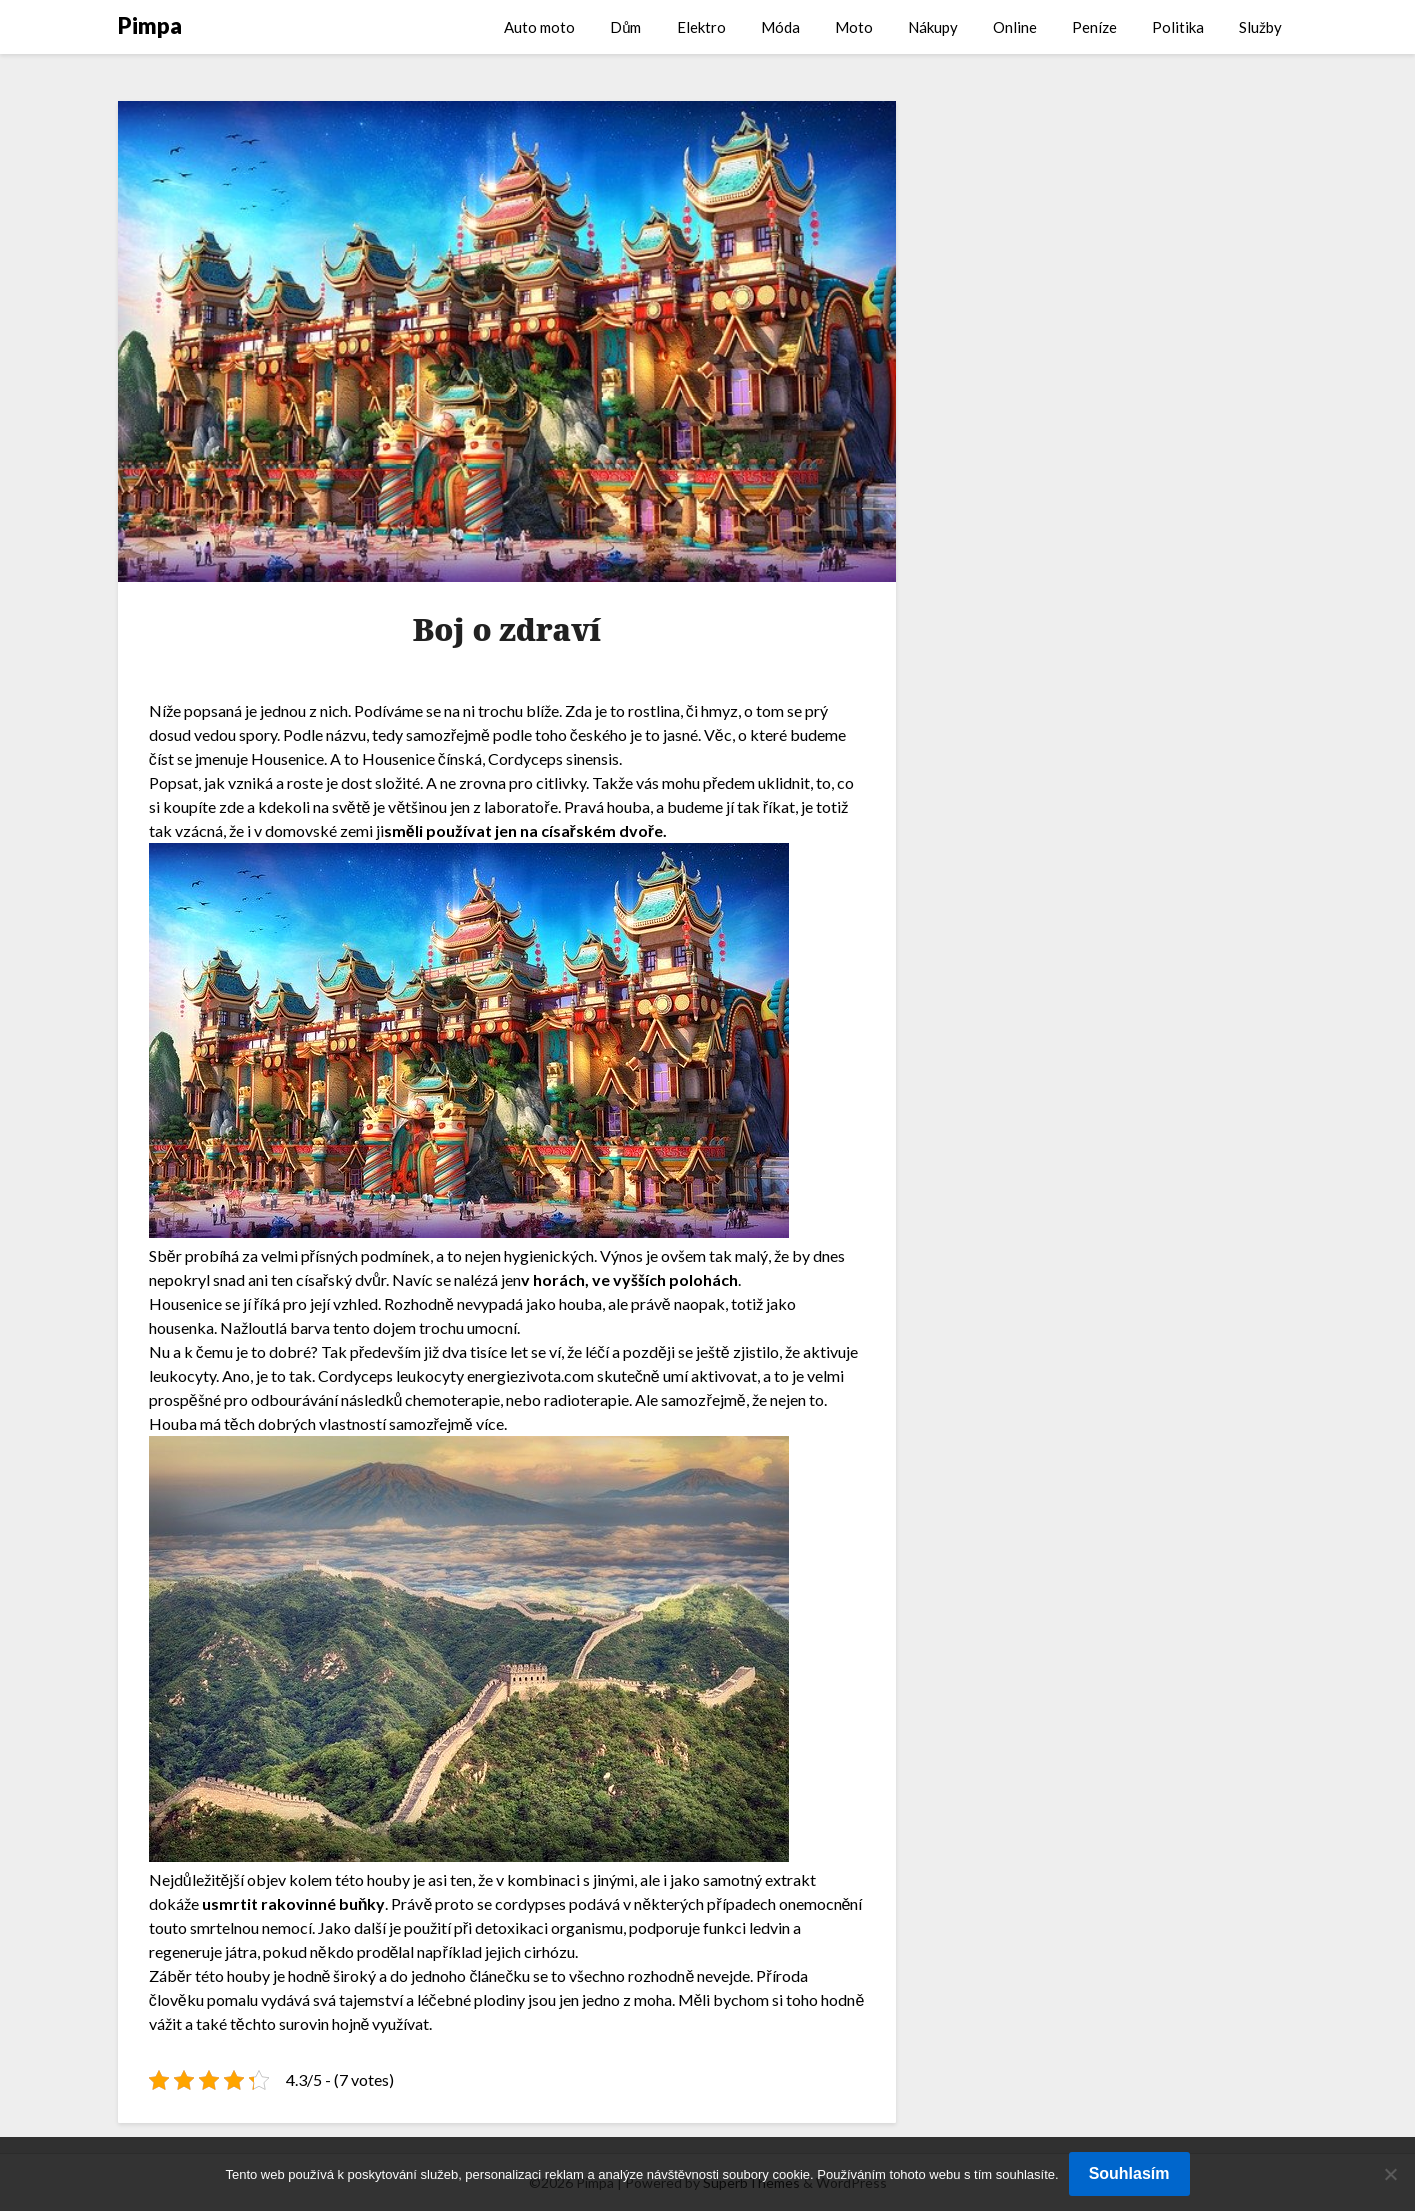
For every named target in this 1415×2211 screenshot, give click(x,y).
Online (1015, 27)
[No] (1390, 2174)
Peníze (1094, 27)
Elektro (701, 27)
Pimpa (150, 25)
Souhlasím (1129, 2173)
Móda (780, 27)
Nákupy (933, 27)
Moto (854, 27)
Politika (1178, 27)
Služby (1260, 27)
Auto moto (539, 27)
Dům (625, 27)
